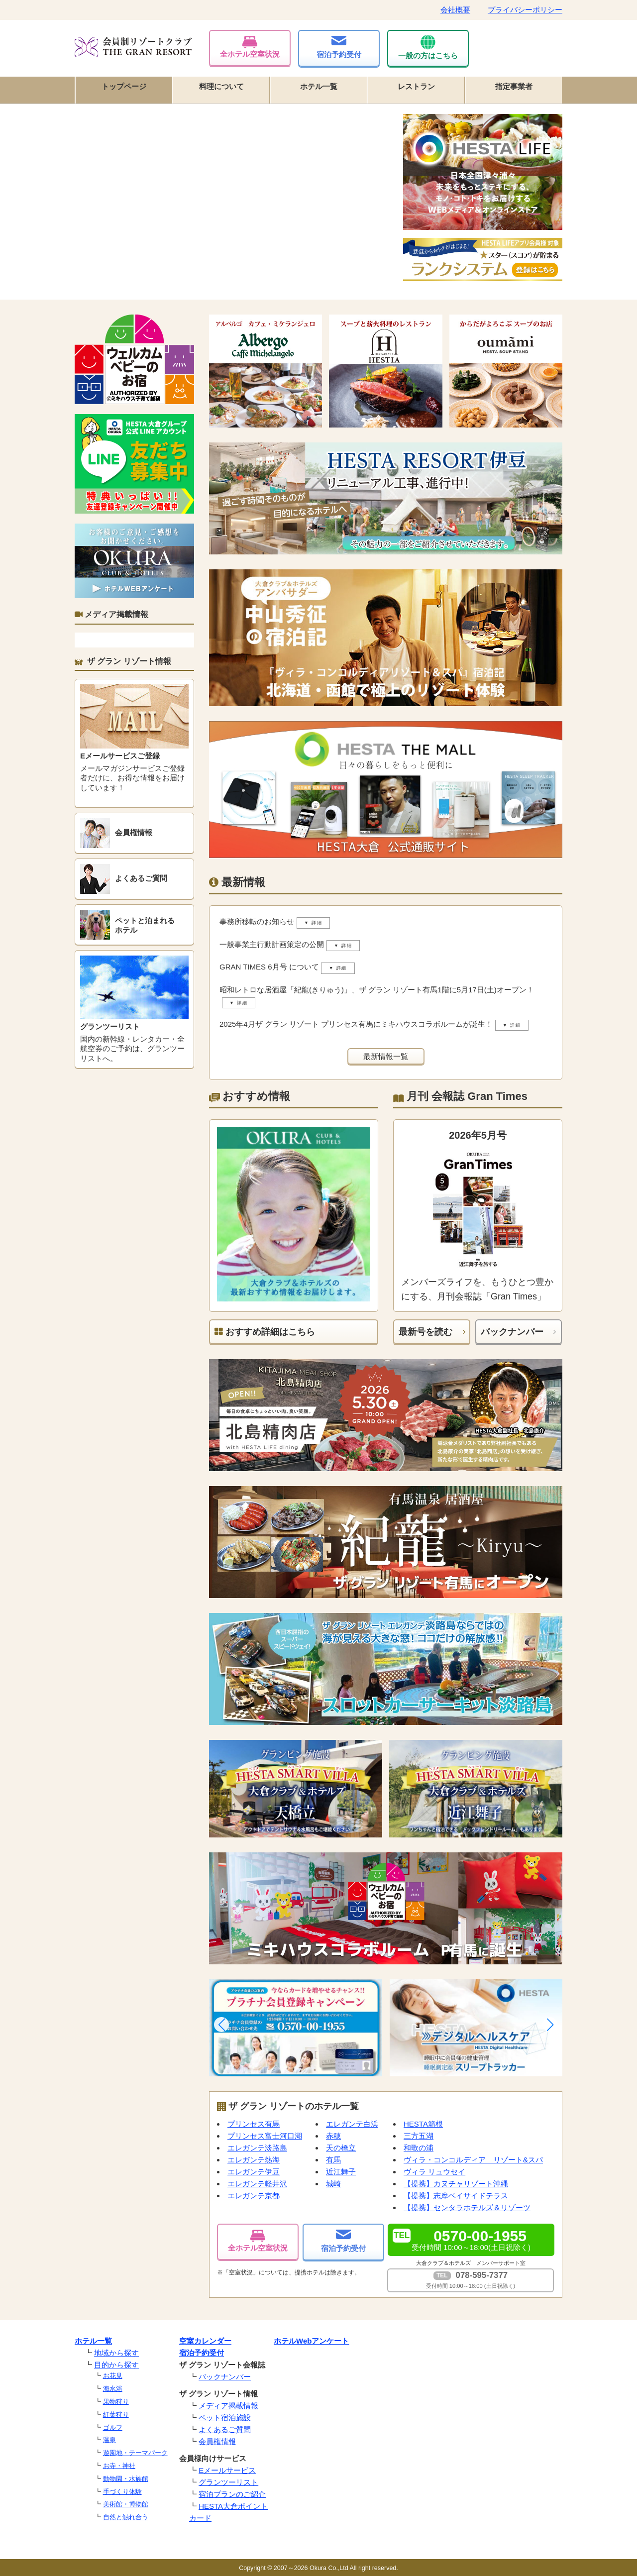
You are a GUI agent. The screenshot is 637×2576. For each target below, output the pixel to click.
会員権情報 (217, 2441)
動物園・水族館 (125, 2478)
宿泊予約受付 (339, 47)
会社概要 (455, 9)
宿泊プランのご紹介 (232, 2494)
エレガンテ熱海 (253, 2159)
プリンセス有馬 (253, 2124)
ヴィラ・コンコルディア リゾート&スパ (473, 2159)
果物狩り (116, 2401)
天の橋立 (341, 2148)
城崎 (333, 2183)
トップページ (124, 86)
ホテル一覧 (318, 86)
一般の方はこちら (428, 47)
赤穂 (333, 2136)
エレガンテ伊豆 (253, 2171)
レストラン (416, 86)
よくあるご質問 (225, 2429)
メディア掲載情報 (228, 2405)
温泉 (109, 2440)
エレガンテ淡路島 (257, 2148)
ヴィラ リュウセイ (434, 2171)
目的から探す (116, 2365)
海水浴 (112, 2388)
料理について (221, 86)
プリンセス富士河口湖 (264, 2136)
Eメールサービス (227, 2470)
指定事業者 (513, 86)
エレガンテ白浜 (352, 2124)
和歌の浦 (418, 2148)
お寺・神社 (119, 2465)
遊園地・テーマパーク (135, 2453)
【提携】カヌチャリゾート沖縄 (456, 2183)
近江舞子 (341, 2171)
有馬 (333, 2159)
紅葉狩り (116, 2414)
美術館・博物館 (125, 2504)
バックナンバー (512, 1332)
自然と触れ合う (125, 2517)
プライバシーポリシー (525, 9)
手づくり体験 (122, 2491)
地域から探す (116, 2353)
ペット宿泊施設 (225, 2417)
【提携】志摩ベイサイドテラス (456, 2195)
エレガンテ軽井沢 (257, 2183)
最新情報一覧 (385, 1056)
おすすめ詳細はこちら (264, 1332)
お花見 (112, 2375)
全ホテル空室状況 (250, 47)
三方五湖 (418, 2136)
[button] (221, 2024)
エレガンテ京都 (253, 2195)
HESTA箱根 (423, 2124)
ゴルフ (112, 2427)
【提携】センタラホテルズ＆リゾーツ (467, 2207)
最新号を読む (425, 1332)
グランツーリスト (228, 2482)
